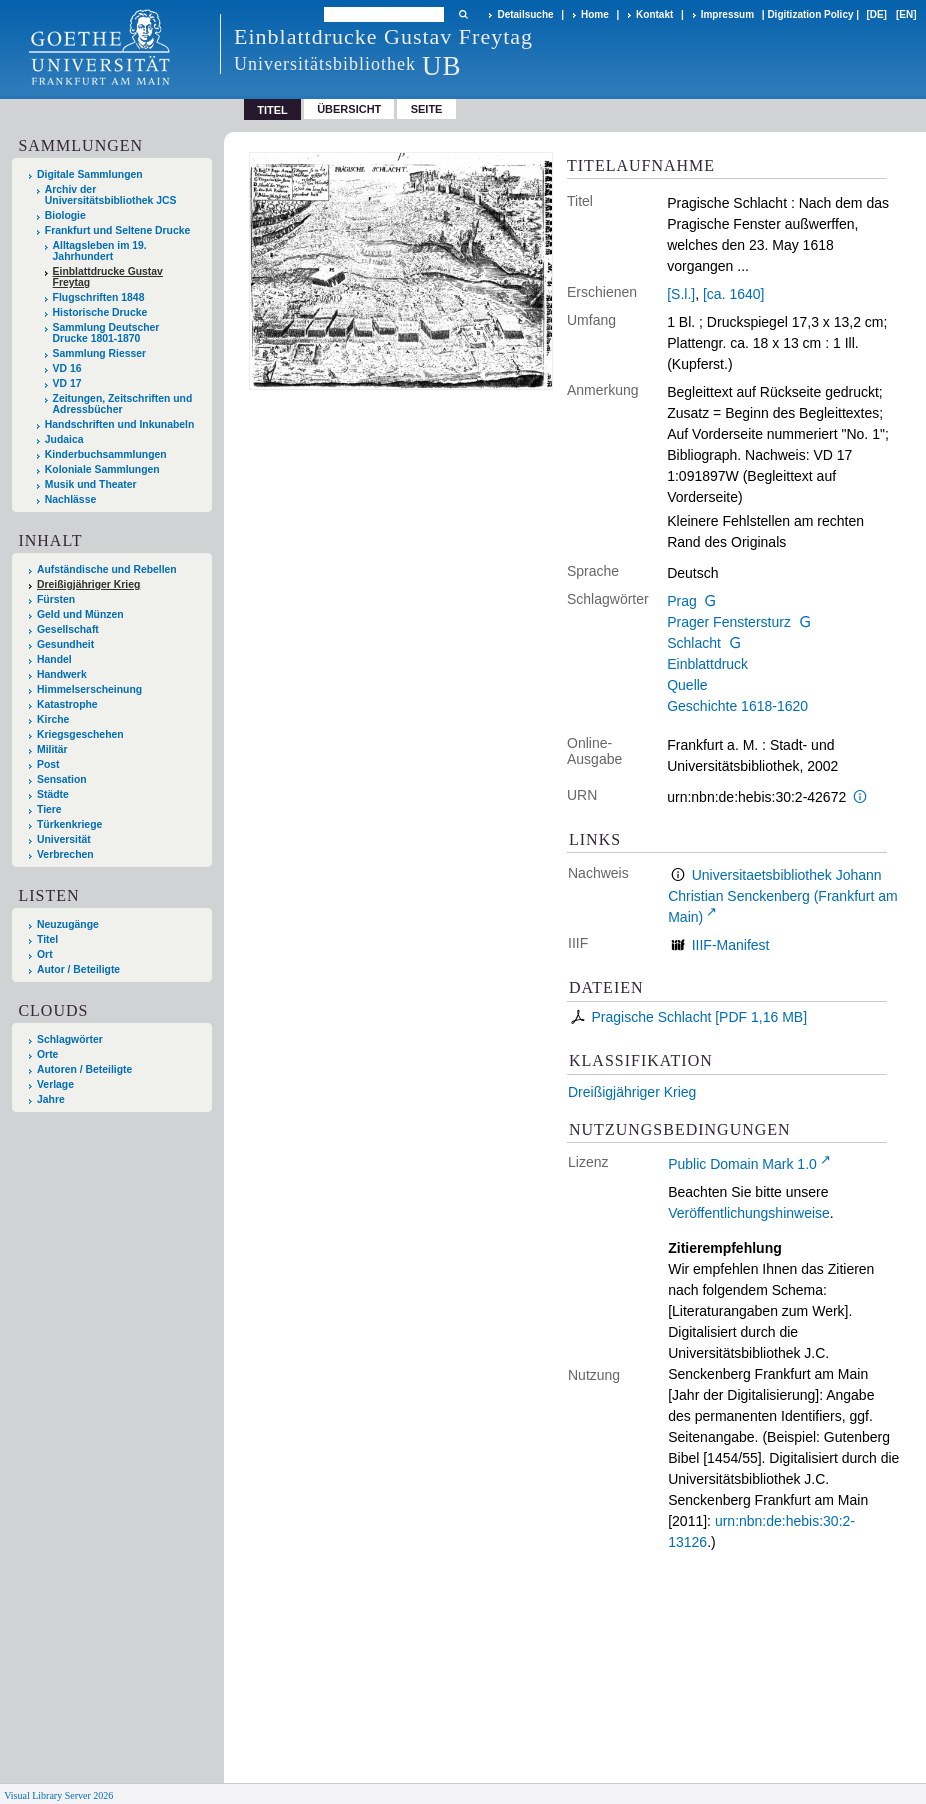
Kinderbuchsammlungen (106, 454)
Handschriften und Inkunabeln (120, 424)
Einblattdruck (707, 664)
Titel (47, 939)
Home (595, 14)
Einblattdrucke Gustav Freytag (108, 277)
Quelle (687, 685)
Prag (682, 601)
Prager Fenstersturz (729, 622)
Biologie (65, 215)
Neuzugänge (68, 924)
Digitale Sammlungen (90, 174)
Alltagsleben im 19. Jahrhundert (100, 251)
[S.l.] (681, 294)
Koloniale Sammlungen (102, 469)
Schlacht (694, 643)
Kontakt (654, 14)
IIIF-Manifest (731, 945)
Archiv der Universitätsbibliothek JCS (111, 195)
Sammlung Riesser (100, 353)
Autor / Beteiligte (78, 969)
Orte (47, 1054)
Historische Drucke (100, 312)
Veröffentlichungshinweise (749, 1213)
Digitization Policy (810, 14)
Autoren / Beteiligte (84, 1069)
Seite (427, 109)
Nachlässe (70, 499)
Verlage (55, 1084)
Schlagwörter (70, 1039)
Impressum (727, 14)
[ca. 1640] (734, 294)
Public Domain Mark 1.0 (742, 1164)
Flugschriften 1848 (99, 297)
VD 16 (67, 368)
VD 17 (67, 383)
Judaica (64, 439)
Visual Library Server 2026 (58, 1795)
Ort (45, 954)
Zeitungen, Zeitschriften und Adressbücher (123, 404)
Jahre (51, 1099)
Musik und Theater (91, 484)
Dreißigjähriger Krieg (632, 1092)
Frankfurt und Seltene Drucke (118, 230)
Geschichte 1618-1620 (737, 706)
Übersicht (349, 109)
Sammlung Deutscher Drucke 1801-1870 (106, 333)
